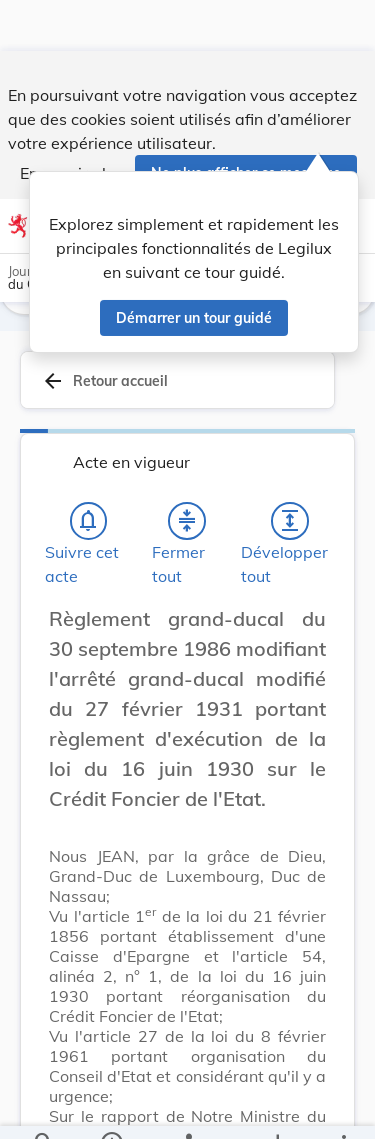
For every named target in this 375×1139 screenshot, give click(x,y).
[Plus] (343, 1107)
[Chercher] (44, 1107)
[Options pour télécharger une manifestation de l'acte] (276, 1107)
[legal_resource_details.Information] (110, 1107)
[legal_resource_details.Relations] (187, 1107)
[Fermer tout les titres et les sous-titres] (187, 521)
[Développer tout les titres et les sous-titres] (290, 521)
